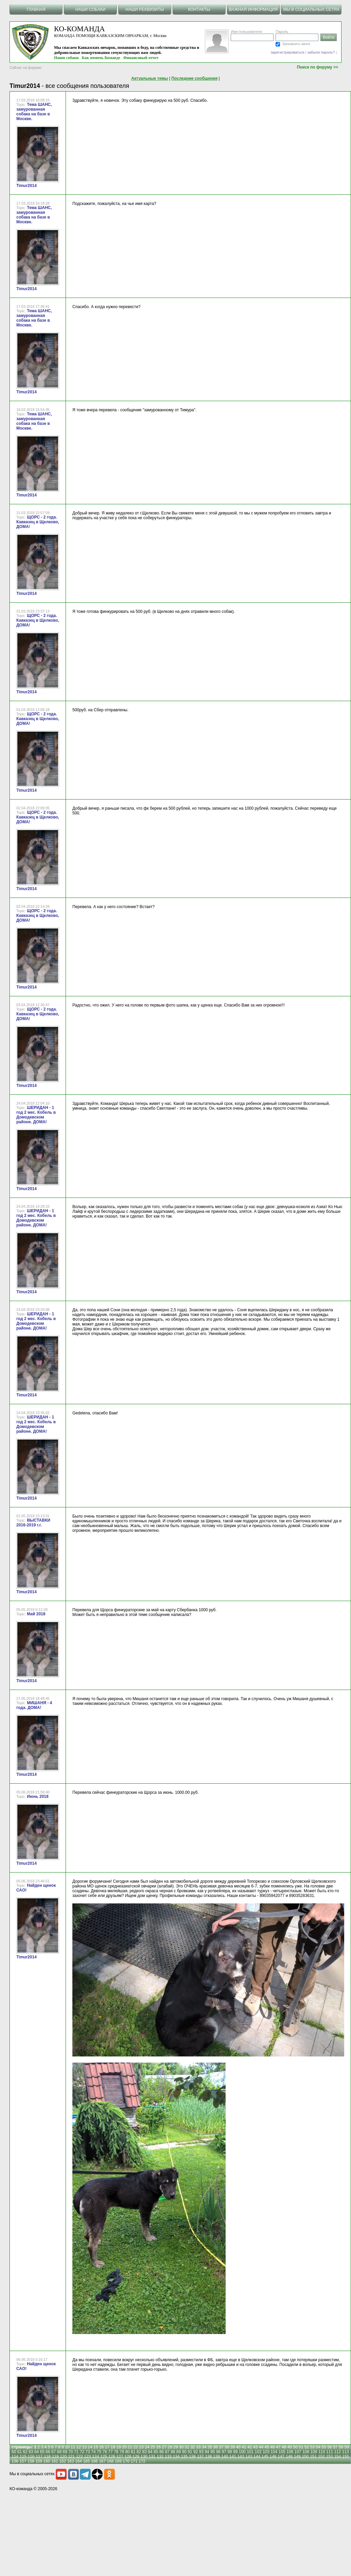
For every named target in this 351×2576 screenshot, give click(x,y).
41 (244, 2447)
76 (105, 2451)
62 (25, 2451)
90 (184, 2451)
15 (95, 2447)
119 (55, 2456)
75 (99, 2451)
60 (14, 2451)
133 (168, 2456)
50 (295, 2447)
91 (190, 2451)
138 (208, 2456)
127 (120, 2456)
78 (116, 2451)
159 (38, 2461)
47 (278, 2447)
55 (323, 2447)
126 (111, 2456)
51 (301, 2447)
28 (170, 2447)
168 (110, 2461)
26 (158, 2447)
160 (46, 2461)
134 (176, 2456)
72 (82, 2451)
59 (346, 2447)
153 (329, 2456)
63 (31, 2451)
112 (337, 2451)
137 (200, 2456)
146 (273, 2456)
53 (312, 2447)
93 (201, 2451)
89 (178, 2451)
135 (184, 2456)
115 (23, 2456)
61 (19, 2451)
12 (78, 2447)
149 (297, 2456)
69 (65, 2451)
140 (224, 2456)
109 (313, 2451)
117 (39, 2456)
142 (241, 2456)
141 (232, 2456)
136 (192, 2456)
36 (215, 2447)
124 (95, 2456)
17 (107, 2447)
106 (289, 2451)
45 (267, 2447)
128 (127, 2456)
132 (160, 2456)
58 (341, 2447)
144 (256, 2456)
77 (110, 2451)
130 (144, 2456)
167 (102, 2461)
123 (87, 2456)
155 (345, 2456)
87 (167, 2451)
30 (181, 2447)
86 (161, 2451)
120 (63, 2456)
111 (329, 2451)
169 (118, 2461)
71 (76, 2451)
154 (337, 2456)
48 (284, 2447)
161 (54, 2461)
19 (118, 2447)
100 (242, 2451)
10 (67, 2447)
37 (221, 2447)
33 (198, 2447)
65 (42, 2451)
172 (142, 2461)
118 (47, 2456)
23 (141, 2447)
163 (70, 2461)
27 (164, 2447)
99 (235, 2451)
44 (261, 2447)
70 (70, 2451)
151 (313, 2456)
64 (36, 2451)
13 (84, 2447)
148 (289, 2456)
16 (101, 2447)
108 (305, 2451)
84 (150, 2451)
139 (216, 2456)
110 (321, 2451)
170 (126, 2461)
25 (153, 2447)
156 (15, 2461)
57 (335, 2447)
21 (130, 2447)
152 (321, 2456)
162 (62, 2461)
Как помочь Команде (101, 57)
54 (318, 2447)
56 (329, 2447)
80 (127, 2451)
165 (86, 2461)
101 (250, 2451)
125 (103, 2456)
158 (31, 2461)
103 (266, 2451)
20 (124, 2447)
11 (73, 2447)
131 (151, 2456)
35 (210, 2447)
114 (15, 2456)
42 (249, 2447)
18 (112, 2447)
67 (53, 2451)
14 (90, 2447)
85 (156, 2451)
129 (136, 2456)
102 (258, 2451)
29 (175, 2447)
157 (22, 2461)
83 (144, 2451)
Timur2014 (26, 185)
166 (94, 2461)
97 (224, 2451)
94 (207, 2451)
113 (345, 2451)
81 (133, 2451)
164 (78, 2461)
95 (212, 2451)
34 (204, 2447)
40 (238, 2447)
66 (48, 2451)
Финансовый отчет (141, 57)
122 (79, 2456)
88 (173, 2451)
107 (297, 2451)
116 (31, 2456)
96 (218, 2451)
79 (122, 2451)
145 (265, 2456)
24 (147, 2447)
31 (187, 2447)
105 (282, 2451)
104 (273, 2451)
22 (136, 2447)
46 (272, 2447)
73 (87, 2451)
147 (281, 2456)
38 (227, 2447)
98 (229, 2451)
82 (139, 2451)
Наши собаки (66, 57)
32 (192, 2447)
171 (134, 2461)
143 (248, 2456)
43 (255, 2447)
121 (71, 2456)
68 (59, 2451)
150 (305, 2456)
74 (93, 2451)
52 (306, 2447)
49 (289, 2447)
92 (195, 2451)
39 (232, 2447)
